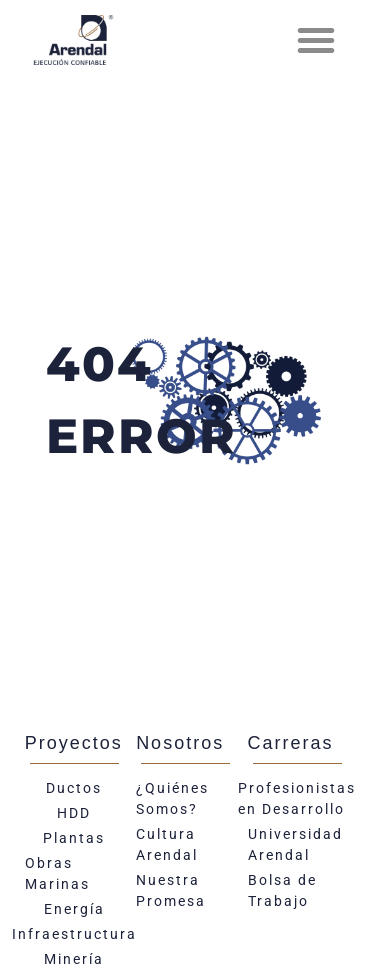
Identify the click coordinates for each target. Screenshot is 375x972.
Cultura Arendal (167, 844)
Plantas (74, 838)
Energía (74, 909)
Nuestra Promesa (171, 890)
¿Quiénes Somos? (172, 798)
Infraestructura (74, 934)
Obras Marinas (57, 873)
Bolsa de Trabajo (282, 890)
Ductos (74, 788)
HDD (74, 813)
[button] (316, 40)
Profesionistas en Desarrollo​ (297, 798)
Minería (74, 959)
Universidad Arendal (295, 844)
